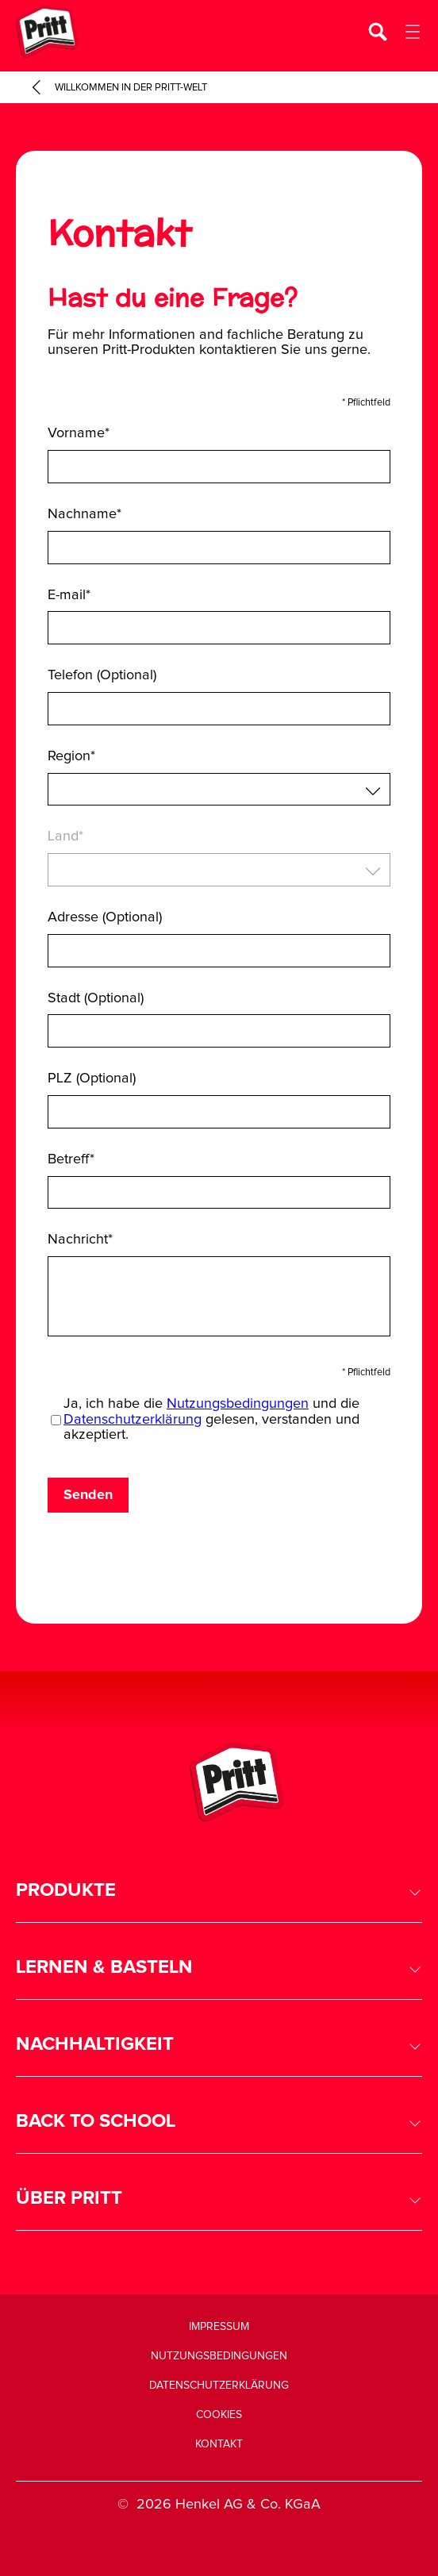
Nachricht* (80, 1239)
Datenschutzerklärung (132, 1420)
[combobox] (219, 789)
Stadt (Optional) (96, 998)
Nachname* (84, 514)
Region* (71, 756)
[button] (219, 1891)
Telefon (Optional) (102, 675)
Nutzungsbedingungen (238, 1404)
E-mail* (69, 595)
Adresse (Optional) (105, 917)
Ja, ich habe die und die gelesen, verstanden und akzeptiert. (211, 1420)
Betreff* (71, 1159)
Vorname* (79, 433)
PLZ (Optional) (92, 1078)
